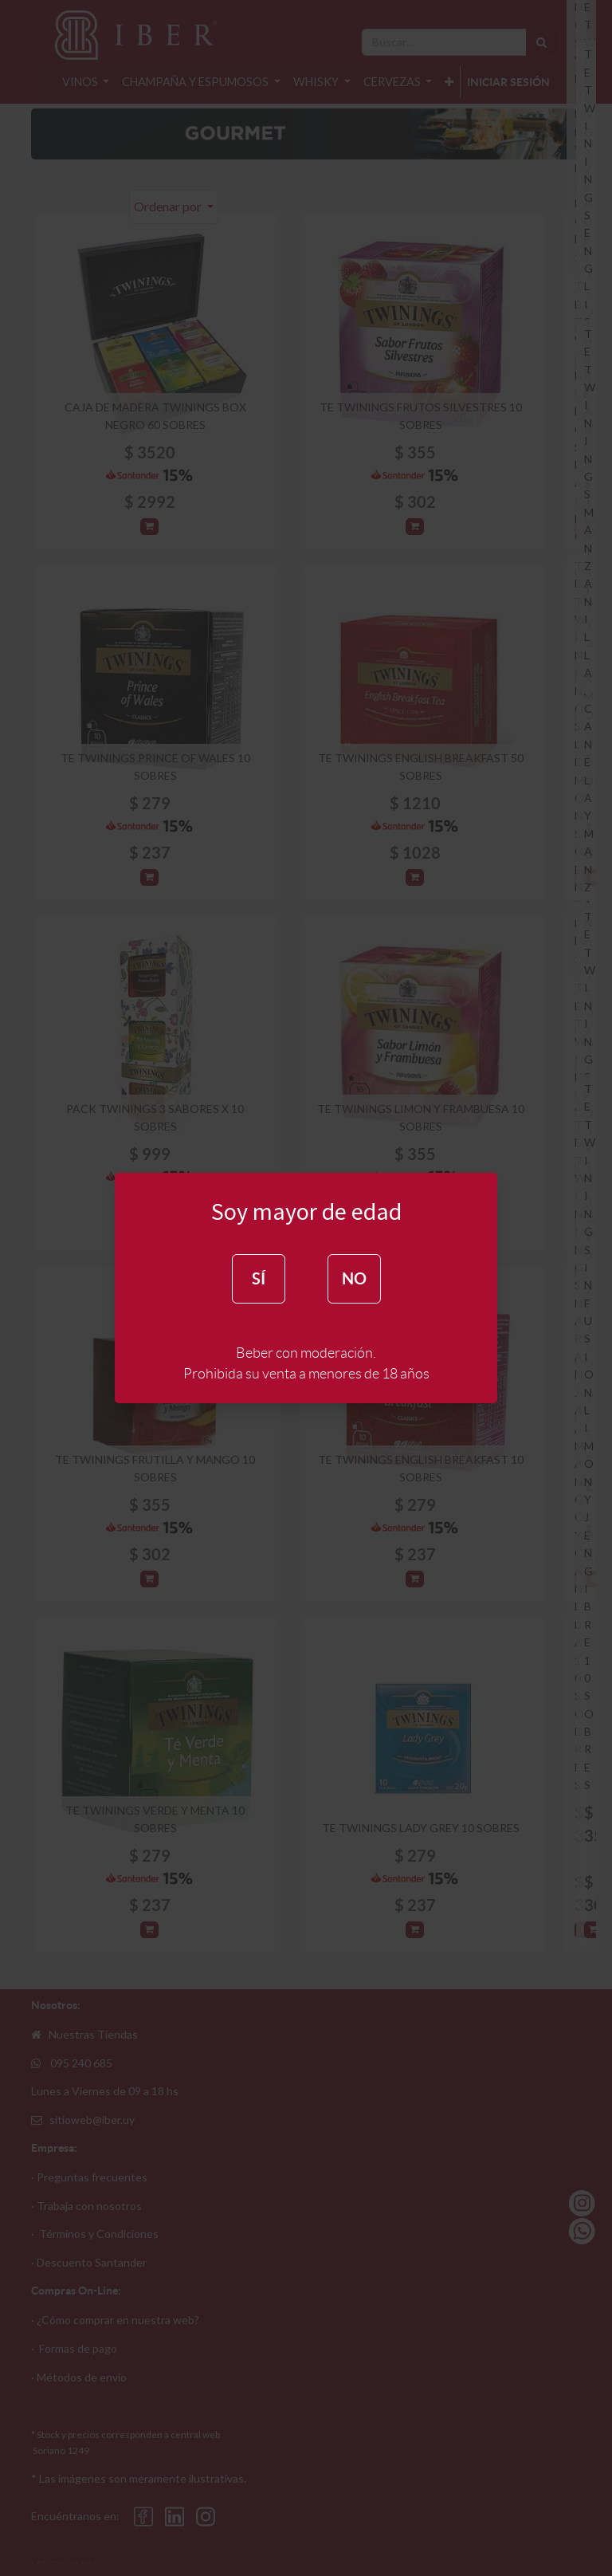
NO (354, 1278)
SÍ (258, 1278)
